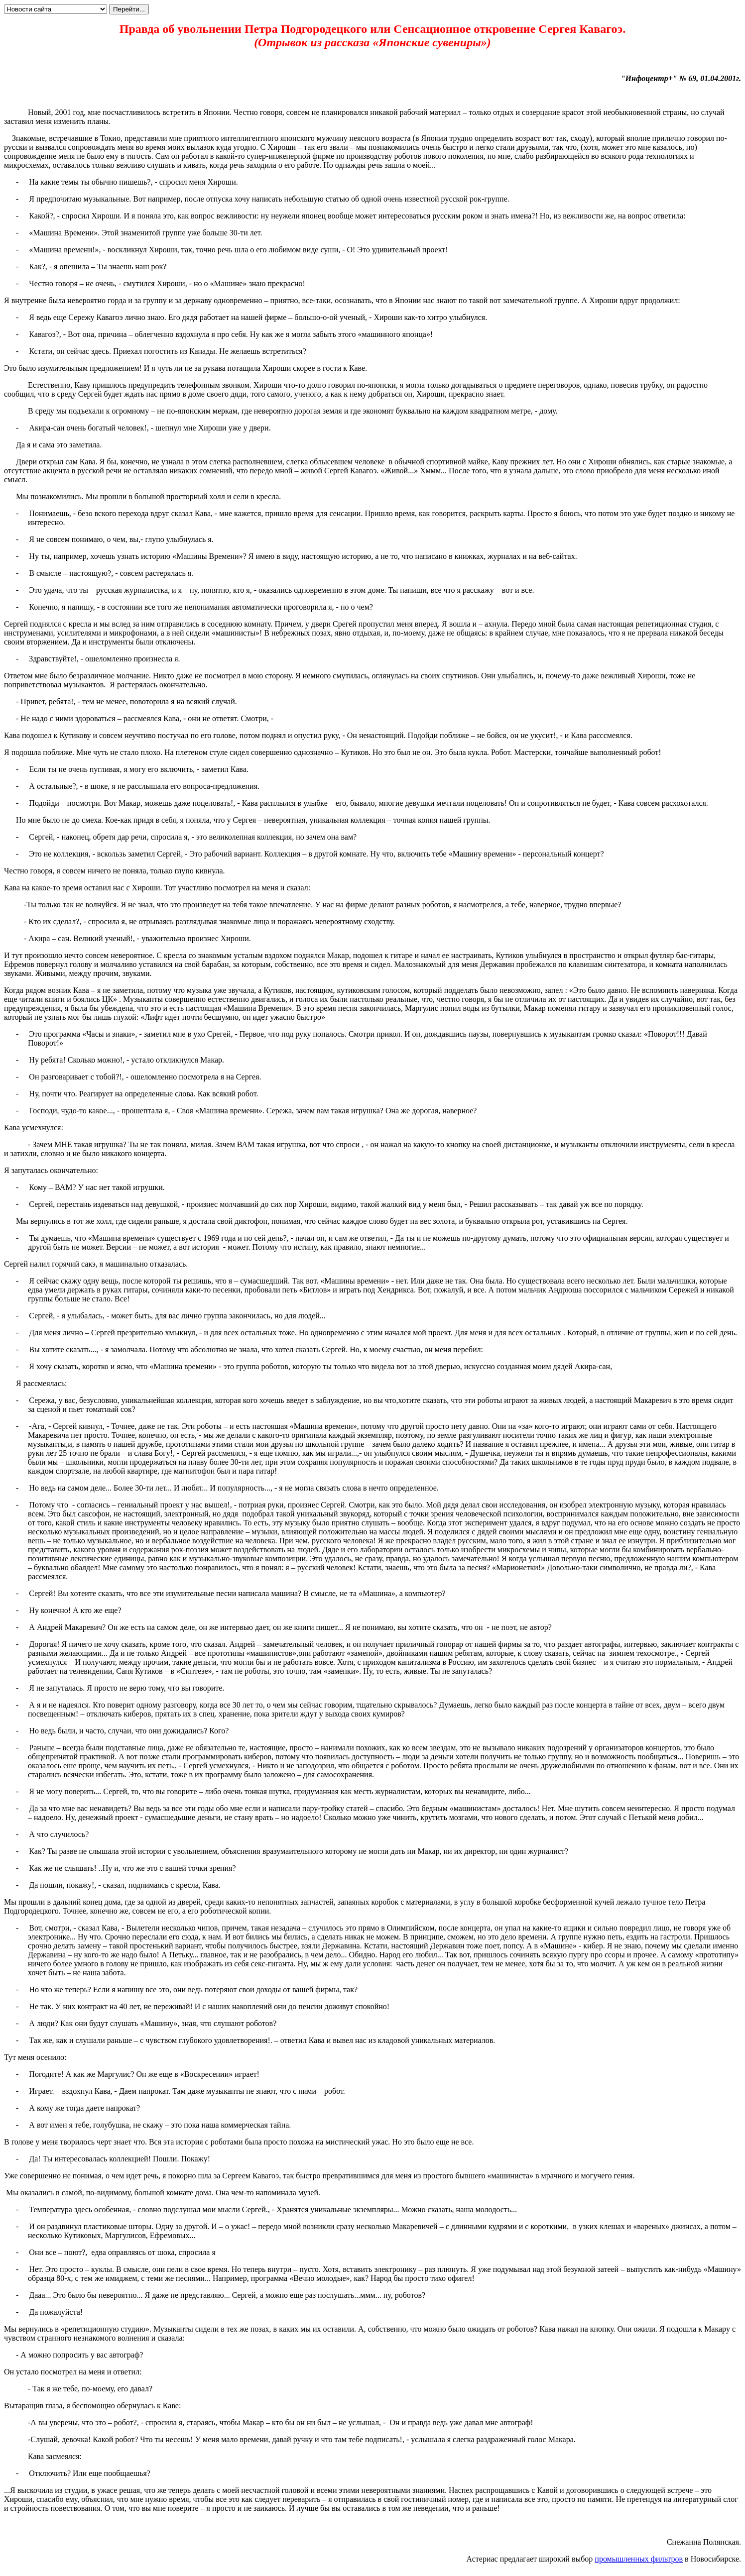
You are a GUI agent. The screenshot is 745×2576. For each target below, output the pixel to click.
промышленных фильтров (639, 2559)
